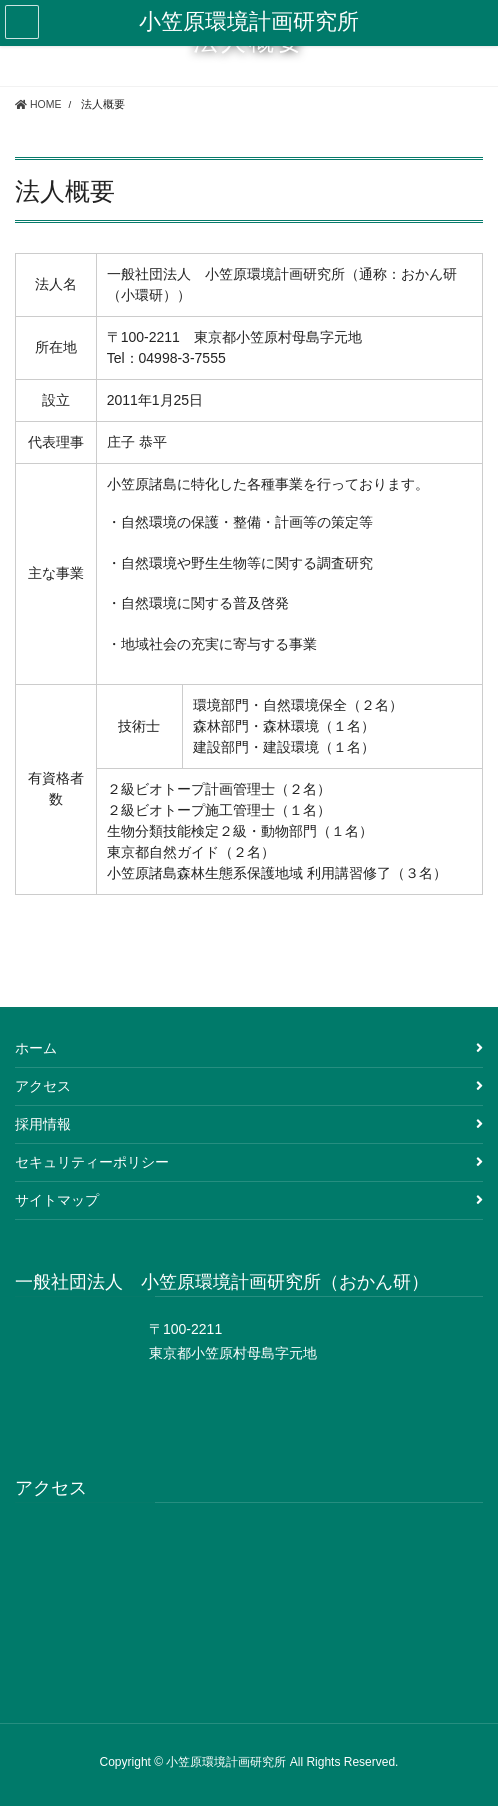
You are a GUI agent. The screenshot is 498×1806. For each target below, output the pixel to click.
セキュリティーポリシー (92, 1162)
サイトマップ (57, 1200)
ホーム (36, 1048)
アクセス (43, 1086)
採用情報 (43, 1124)
